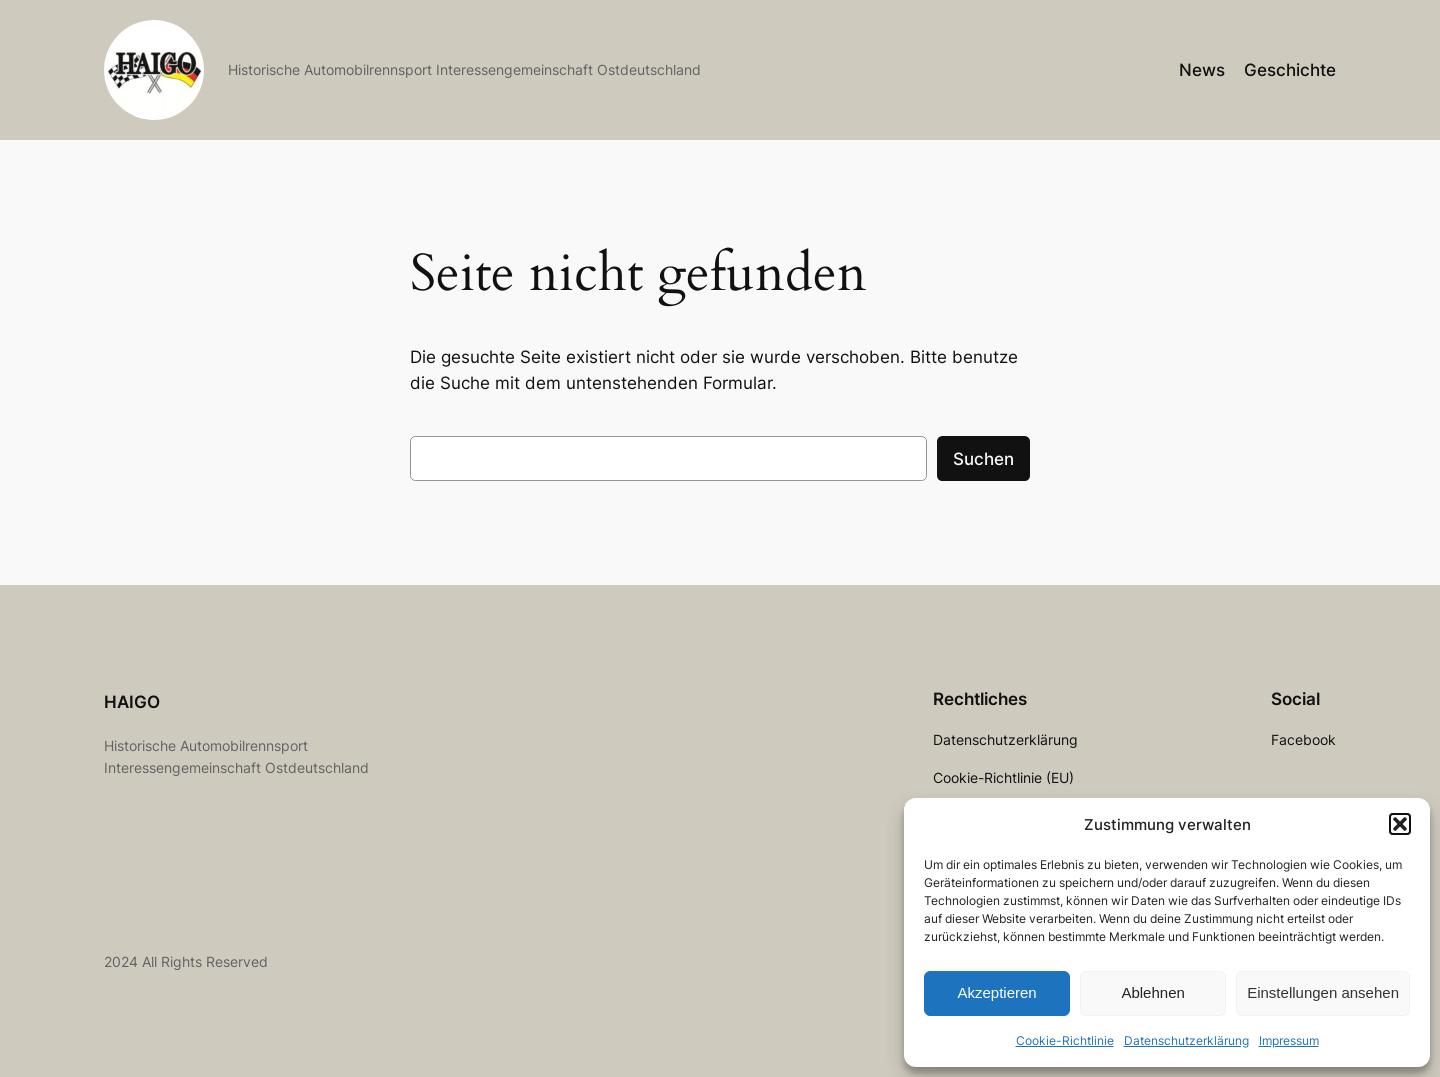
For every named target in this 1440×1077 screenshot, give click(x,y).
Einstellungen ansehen (1323, 992)
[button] (1400, 824)
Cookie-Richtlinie (1065, 1040)
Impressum (1289, 1040)
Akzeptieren (996, 992)
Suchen (983, 459)
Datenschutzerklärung (1186, 1040)
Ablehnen (1152, 992)
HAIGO (132, 702)
